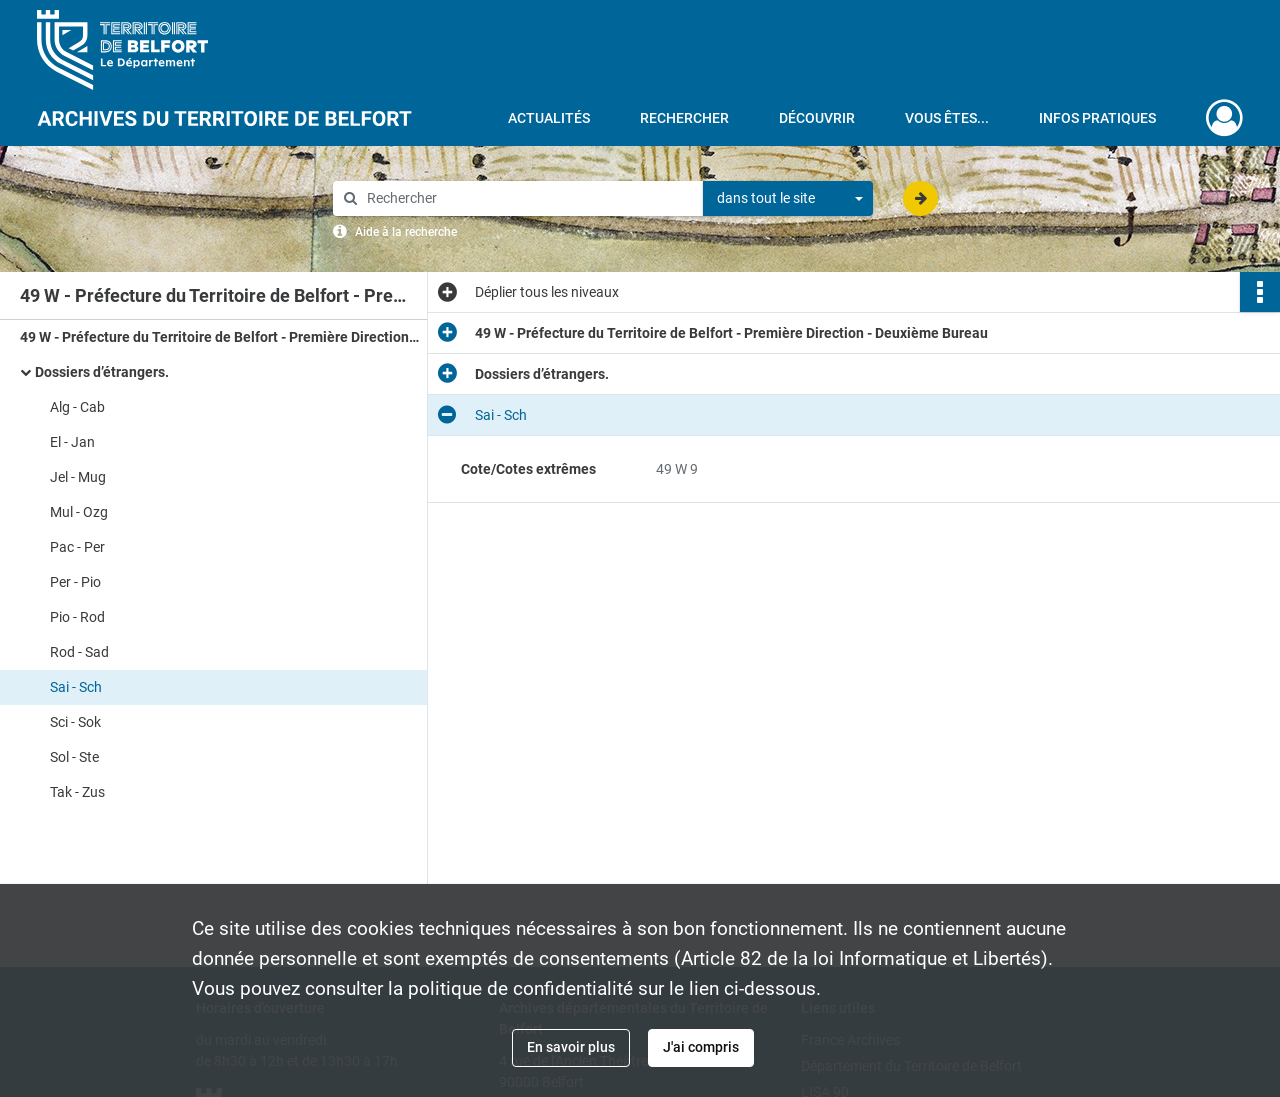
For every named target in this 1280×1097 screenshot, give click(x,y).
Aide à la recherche (406, 232)
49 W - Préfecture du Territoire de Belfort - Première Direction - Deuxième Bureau (220, 337)
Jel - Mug (78, 477)
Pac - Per (77, 547)
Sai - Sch (76, 687)
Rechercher (684, 118)
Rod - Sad (79, 652)
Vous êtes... (947, 118)
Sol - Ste (74, 757)
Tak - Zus (77, 792)
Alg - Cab (77, 407)
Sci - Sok (75, 722)
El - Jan (72, 442)
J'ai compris (701, 1047)
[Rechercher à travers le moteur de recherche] (528, 198)
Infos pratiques (1097, 118)
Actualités (549, 118)
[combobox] (788, 199)
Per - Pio (75, 582)
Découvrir (817, 118)
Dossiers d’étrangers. (102, 372)
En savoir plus (571, 1047)
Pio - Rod (77, 617)
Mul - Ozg (79, 512)
